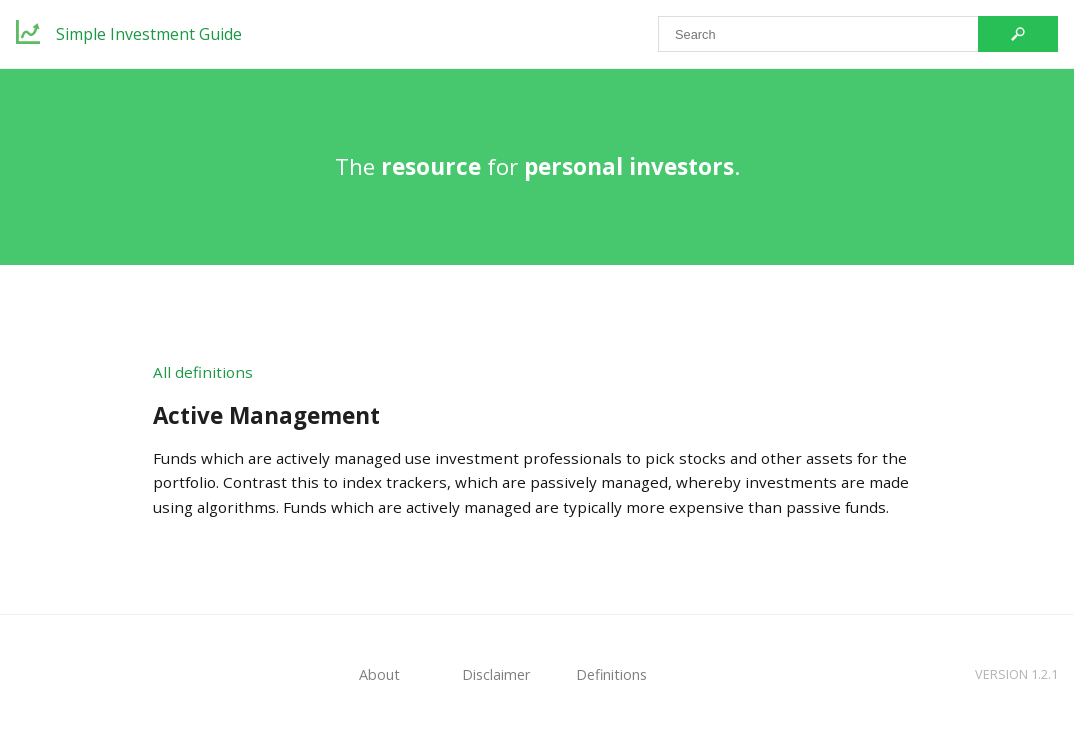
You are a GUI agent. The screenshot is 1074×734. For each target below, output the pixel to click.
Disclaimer (496, 674)
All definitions (203, 372)
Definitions (611, 674)
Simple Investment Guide (149, 34)
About (379, 674)
